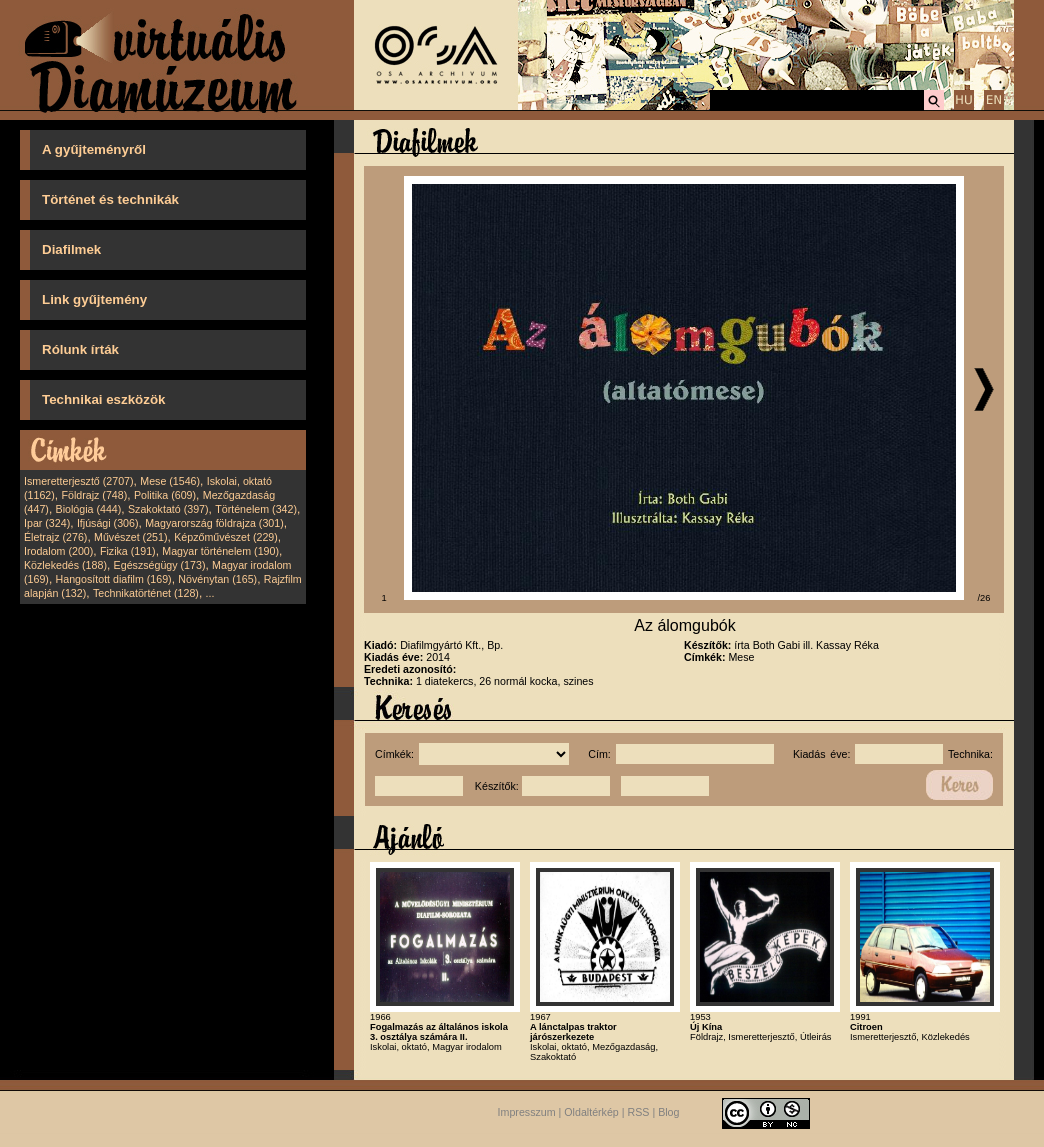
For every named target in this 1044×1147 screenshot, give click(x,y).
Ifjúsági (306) (108, 523)
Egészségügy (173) (160, 565)
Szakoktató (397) (168, 509)
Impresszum (527, 1112)
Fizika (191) (128, 551)
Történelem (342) (256, 509)
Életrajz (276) (55, 537)
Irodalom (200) (58, 551)
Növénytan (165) (217, 579)
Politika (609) (165, 495)
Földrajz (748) (94, 495)
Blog (668, 1112)
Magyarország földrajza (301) (214, 523)
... (210, 593)
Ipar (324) (47, 523)
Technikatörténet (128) (146, 593)
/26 (984, 598)
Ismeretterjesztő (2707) (79, 481)
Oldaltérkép (591, 1112)
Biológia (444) (89, 509)
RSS (639, 1112)
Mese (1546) (170, 481)
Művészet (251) (130, 537)
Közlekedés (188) (65, 565)
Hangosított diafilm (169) (114, 579)
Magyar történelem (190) (220, 551)
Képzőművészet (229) (226, 537)
